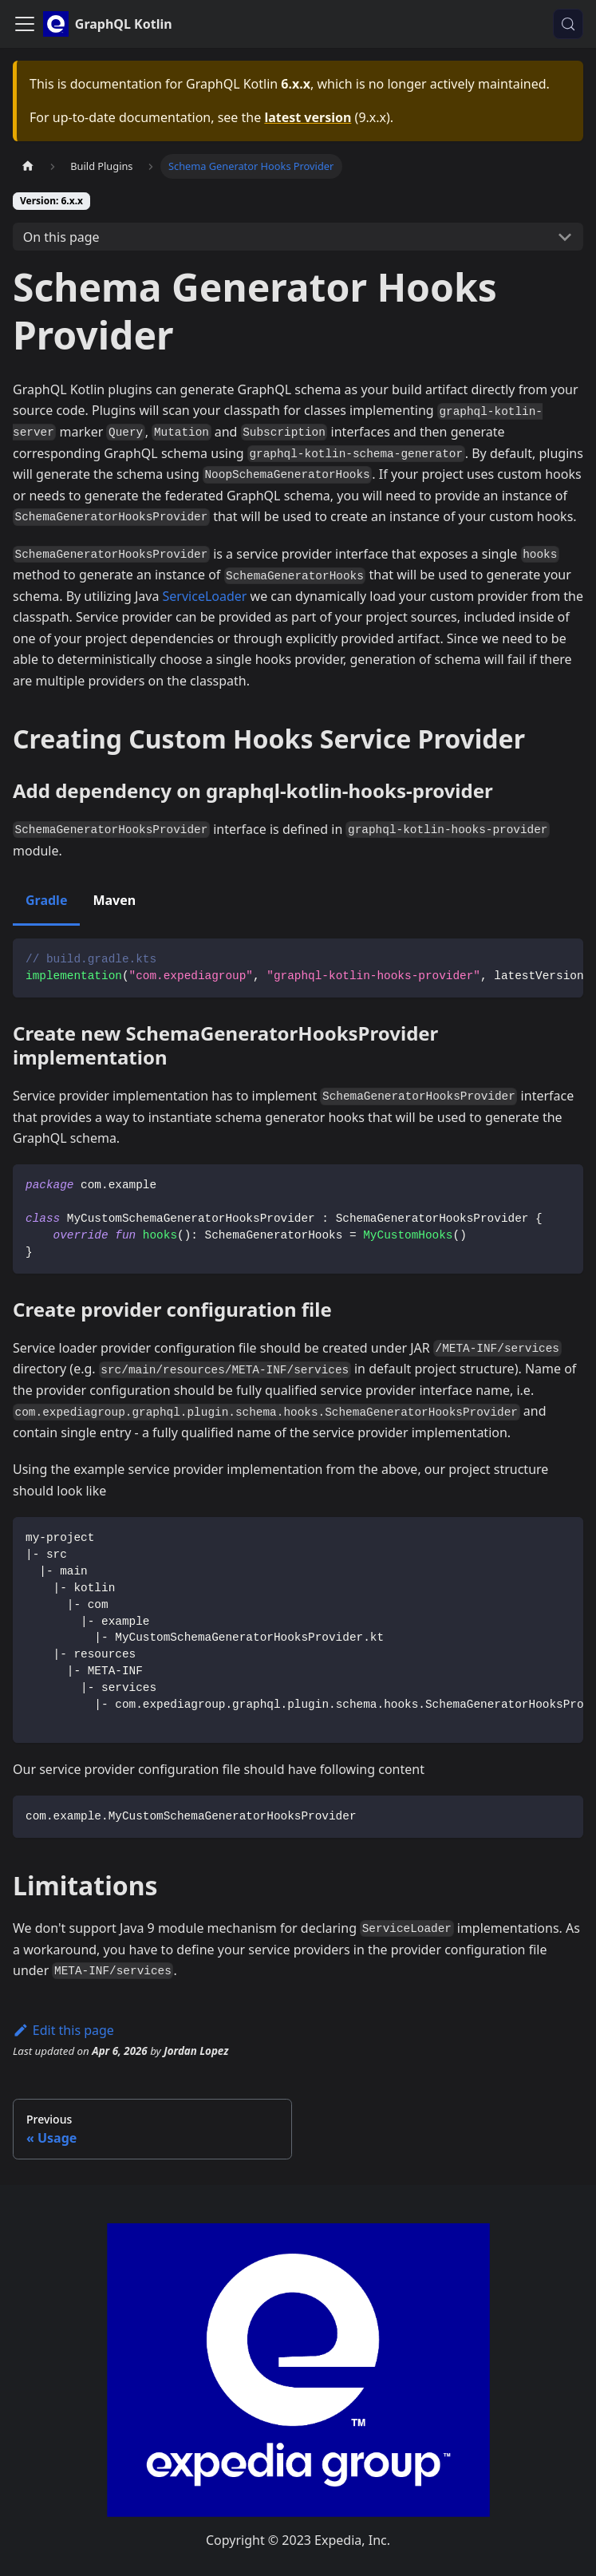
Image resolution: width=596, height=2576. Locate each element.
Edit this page (63, 2030)
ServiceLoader (205, 596)
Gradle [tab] (46, 900)
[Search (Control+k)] (568, 24)
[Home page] (28, 166)
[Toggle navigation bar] (25, 24)
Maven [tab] (114, 900)
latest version (307, 117)
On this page (61, 237)
